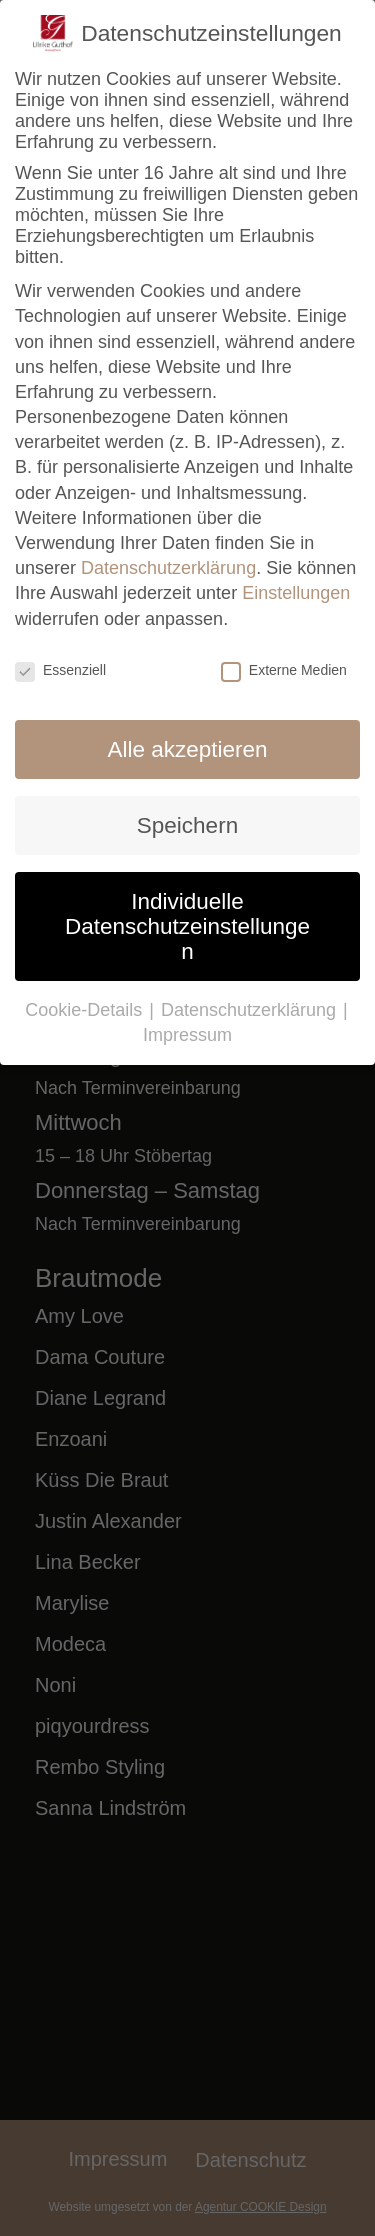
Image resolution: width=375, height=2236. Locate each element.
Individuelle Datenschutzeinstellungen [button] (187, 926)
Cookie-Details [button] (86, 1010)
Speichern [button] (187, 825)
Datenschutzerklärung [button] (251, 1010)
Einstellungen (296, 593)
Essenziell (60, 670)
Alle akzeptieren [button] (187, 749)
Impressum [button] (187, 1035)
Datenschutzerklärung (168, 568)
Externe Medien (284, 670)
